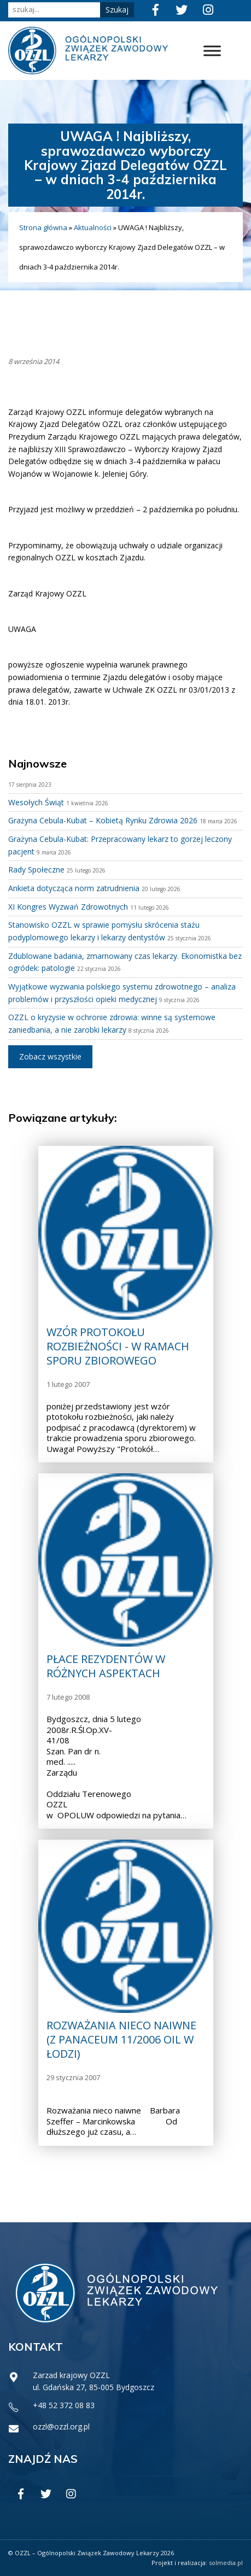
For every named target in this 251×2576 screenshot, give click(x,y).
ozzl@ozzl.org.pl (61, 2426)
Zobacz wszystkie (50, 1056)
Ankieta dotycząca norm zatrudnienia (73, 888)
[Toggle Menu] (212, 50)
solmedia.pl (226, 2563)
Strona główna (43, 227)
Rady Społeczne (36, 869)
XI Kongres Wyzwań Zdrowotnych (68, 906)
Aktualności (93, 227)
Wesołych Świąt (36, 802)
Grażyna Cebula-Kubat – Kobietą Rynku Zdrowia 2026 (102, 820)
